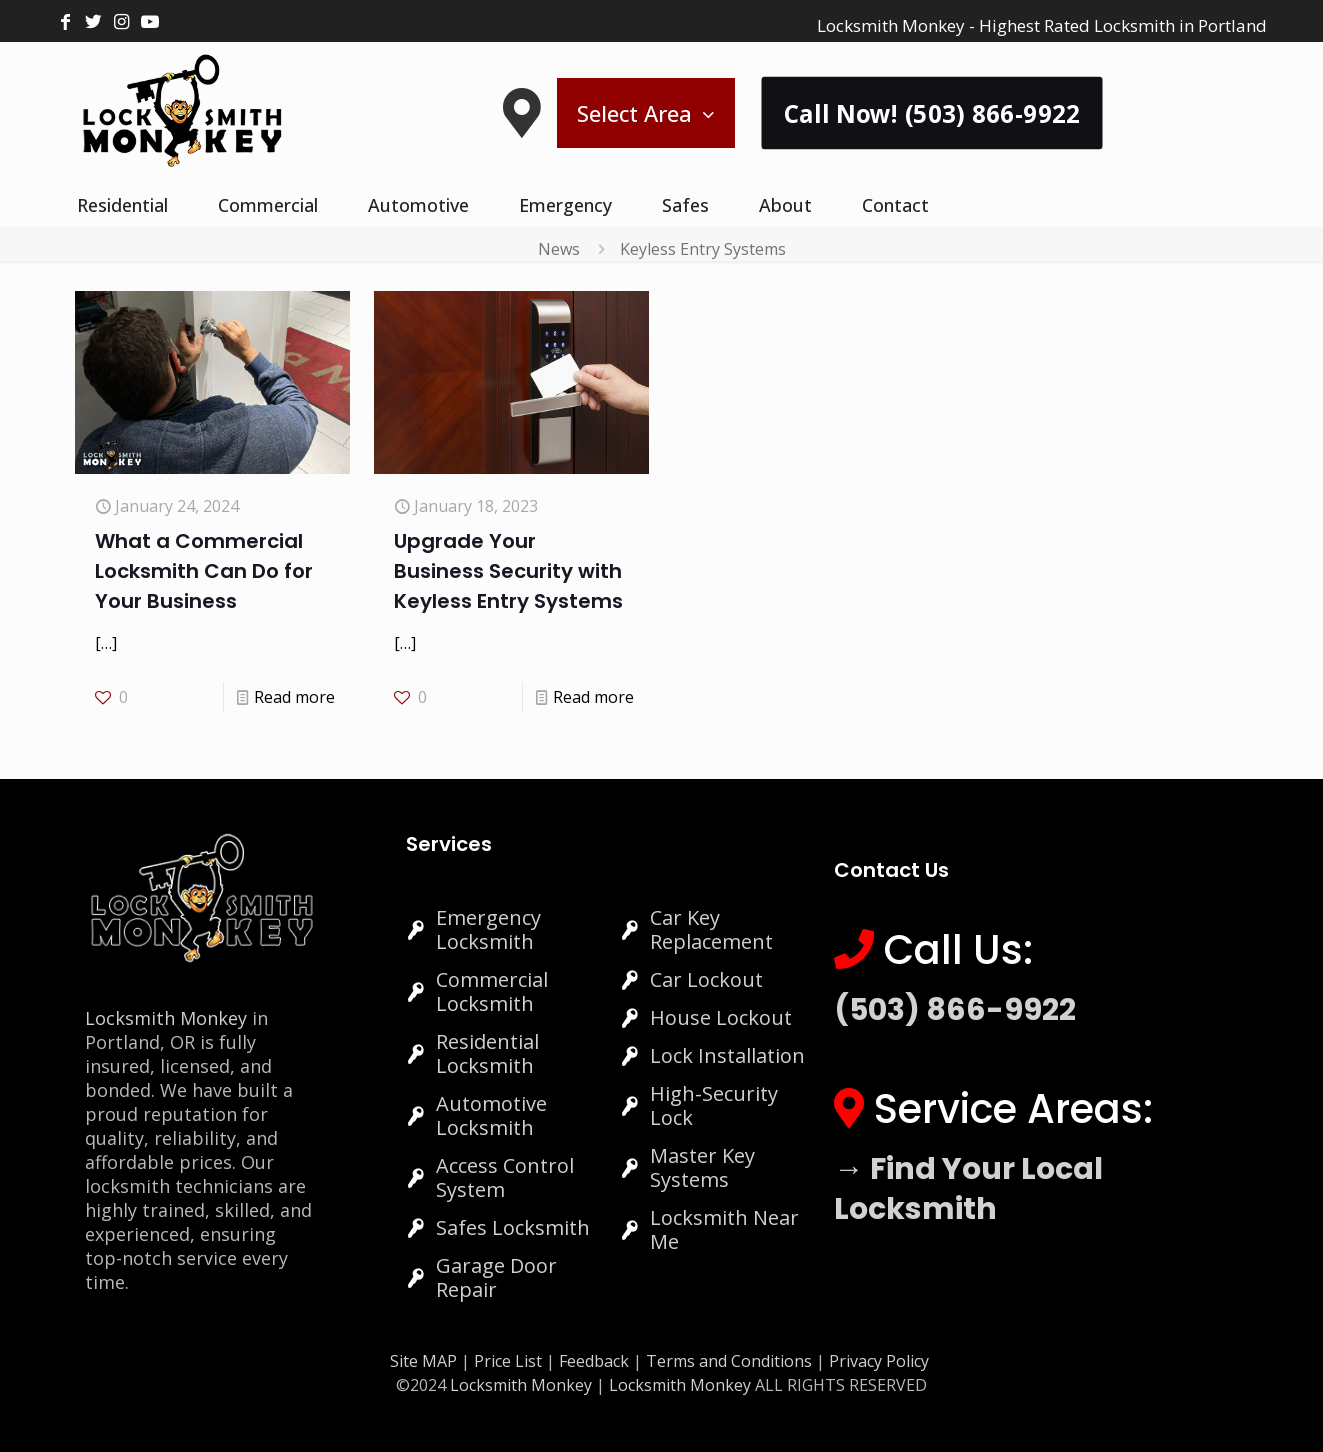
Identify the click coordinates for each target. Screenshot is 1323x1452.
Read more (294, 697)
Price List (508, 1361)
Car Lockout (706, 979)
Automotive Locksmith (491, 1115)
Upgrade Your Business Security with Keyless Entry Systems (508, 571)
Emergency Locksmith (488, 929)
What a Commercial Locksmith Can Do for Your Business (204, 571)
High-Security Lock (714, 1105)
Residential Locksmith (487, 1053)
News (559, 249)
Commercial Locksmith (492, 991)
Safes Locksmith (513, 1227)
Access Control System (505, 1177)
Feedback (596, 1361)
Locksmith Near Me (724, 1229)
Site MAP (423, 1361)
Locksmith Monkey (166, 1018)
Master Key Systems (702, 1167)
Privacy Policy (879, 1361)
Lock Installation (727, 1055)
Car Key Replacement (711, 929)
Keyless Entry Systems (703, 249)
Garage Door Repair (496, 1277)
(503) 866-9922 (955, 1010)
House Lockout (721, 1017)
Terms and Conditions (729, 1361)
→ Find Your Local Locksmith (968, 1189)
